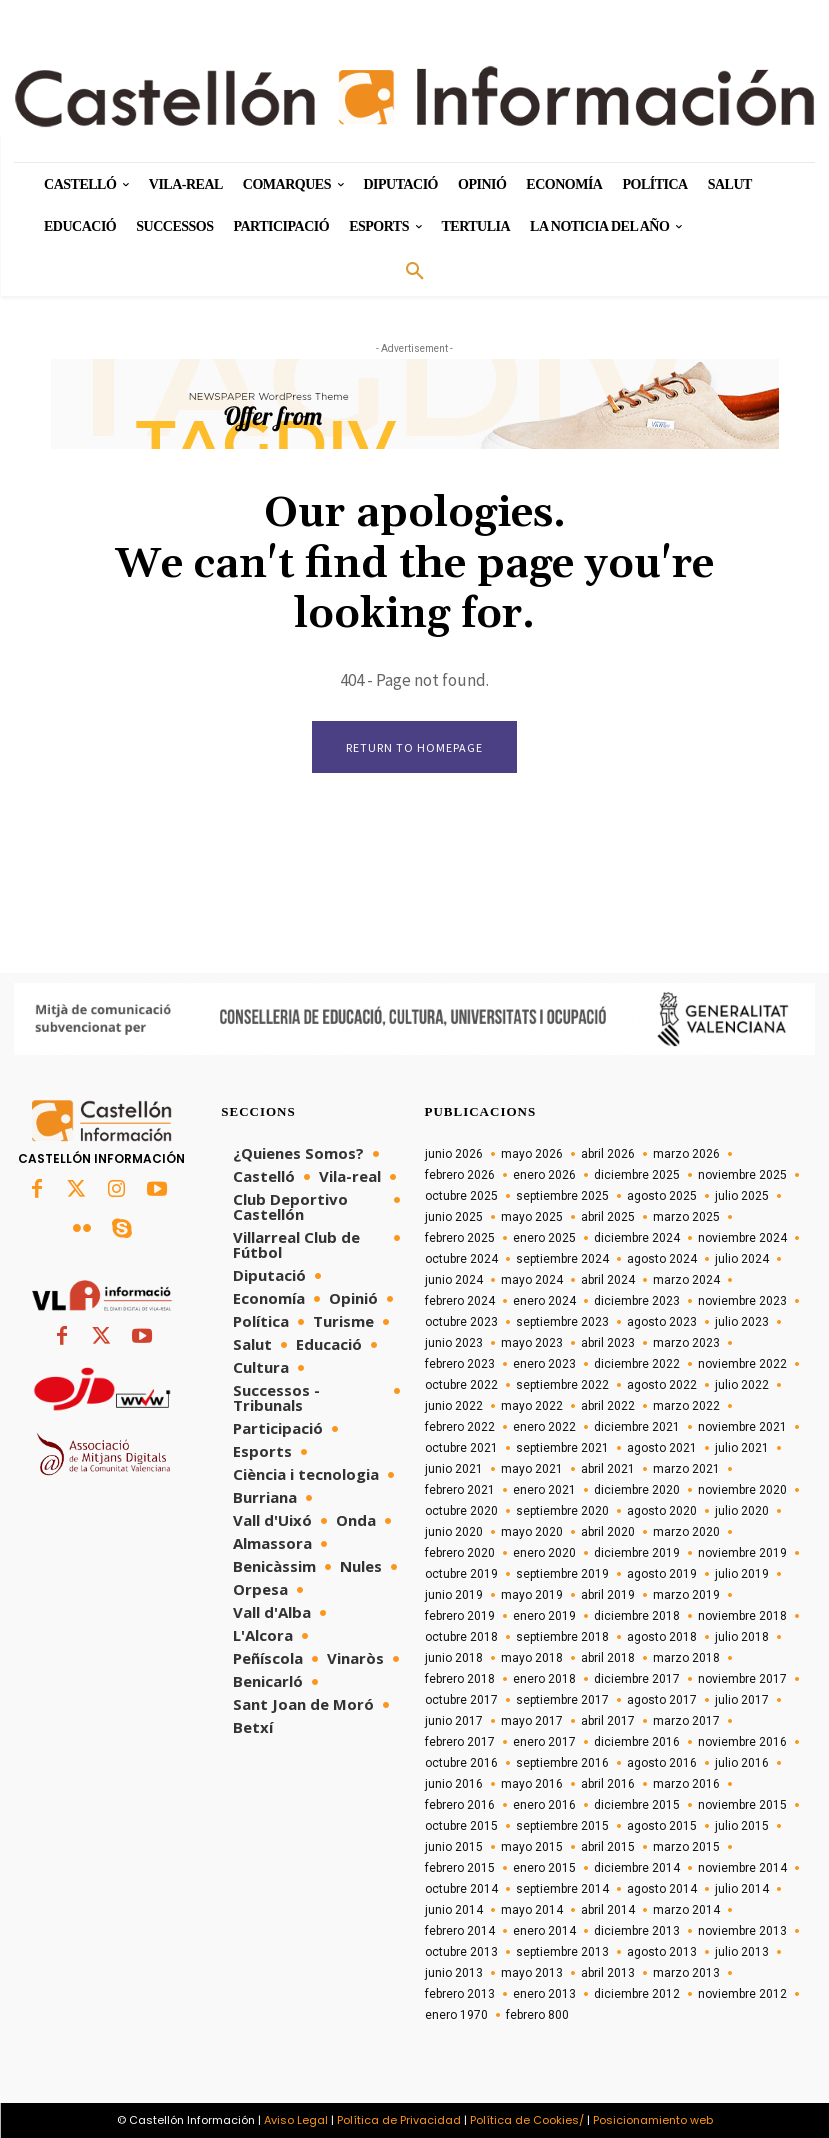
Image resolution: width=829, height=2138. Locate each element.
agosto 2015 (662, 1826)
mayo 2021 (532, 1469)
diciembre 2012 (637, 1994)
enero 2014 (544, 1931)
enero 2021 (544, 1490)
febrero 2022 (460, 1427)
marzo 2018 (686, 1658)
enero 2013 (544, 1994)
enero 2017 (544, 1742)
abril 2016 (608, 1784)
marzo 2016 (686, 1784)
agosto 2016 (662, 1763)
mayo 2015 (532, 1847)
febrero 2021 (460, 1490)
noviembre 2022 (742, 1364)
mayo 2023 (532, 1343)
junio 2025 (454, 1217)
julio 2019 (742, 1574)
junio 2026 (454, 1154)
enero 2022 (544, 1427)
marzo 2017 (686, 1721)
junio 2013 (454, 1973)
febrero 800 (537, 2015)
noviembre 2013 (742, 1931)
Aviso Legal (296, 2120)
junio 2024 (454, 1280)
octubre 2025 (461, 1196)
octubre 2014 (461, 1889)
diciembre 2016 (637, 1742)
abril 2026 (608, 1154)
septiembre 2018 (562, 1637)
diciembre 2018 (637, 1616)
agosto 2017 (662, 1700)
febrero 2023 (460, 1364)
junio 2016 (454, 1784)
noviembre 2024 (742, 1238)
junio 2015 (454, 1847)
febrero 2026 (460, 1175)
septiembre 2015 (562, 1826)
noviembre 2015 (742, 1805)
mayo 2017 (532, 1721)
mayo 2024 (532, 1280)
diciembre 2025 (637, 1175)
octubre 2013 (461, 1952)
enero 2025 (544, 1238)
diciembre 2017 (637, 1679)
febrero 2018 (460, 1679)
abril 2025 (608, 1217)
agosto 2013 (662, 1952)
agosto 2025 (662, 1196)
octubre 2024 (461, 1259)
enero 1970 (456, 2015)
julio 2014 (742, 1889)
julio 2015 (742, 1826)
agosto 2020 (662, 1511)
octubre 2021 (461, 1448)
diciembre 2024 (637, 1238)
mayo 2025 (532, 1217)
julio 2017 (742, 1700)
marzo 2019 (686, 1595)
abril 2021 (608, 1469)
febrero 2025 (460, 1238)
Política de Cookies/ (527, 2120)
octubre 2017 (461, 1700)
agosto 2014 (662, 1889)
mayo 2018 (532, 1658)
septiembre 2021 (562, 1448)
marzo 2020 (686, 1532)
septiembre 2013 (562, 1952)
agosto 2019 (662, 1574)
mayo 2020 (532, 1532)
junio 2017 (454, 1721)
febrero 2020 (460, 1553)
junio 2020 (454, 1532)
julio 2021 (742, 1448)
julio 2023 (742, 1322)
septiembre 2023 (562, 1322)
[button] (415, 272)
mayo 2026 (532, 1154)
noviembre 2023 (742, 1301)
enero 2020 (544, 1553)
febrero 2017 (460, 1742)
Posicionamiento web (653, 2120)
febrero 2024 (460, 1301)
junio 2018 (454, 1658)
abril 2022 (608, 1406)
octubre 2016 (461, 1763)
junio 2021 (454, 1469)
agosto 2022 (662, 1385)
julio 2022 (742, 1385)
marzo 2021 (686, 1469)
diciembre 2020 (637, 1490)
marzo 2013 (686, 1973)
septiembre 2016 (562, 1763)
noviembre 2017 (742, 1679)
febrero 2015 (460, 1868)
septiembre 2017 (562, 1700)
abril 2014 (608, 1910)
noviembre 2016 (742, 1742)
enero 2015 (544, 1868)
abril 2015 (608, 1847)
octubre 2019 (461, 1574)
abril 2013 (608, 1973)
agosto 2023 (662, 1322)
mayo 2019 (532, 1595)
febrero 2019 (460, 1616)
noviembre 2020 (742, 1490)
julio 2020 (742, 1511)
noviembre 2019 (742, 1553)
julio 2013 (742, 1952)
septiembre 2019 (562, 1574)
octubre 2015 (461, 1826)
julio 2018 (742, 1637)
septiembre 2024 (562, 1259)
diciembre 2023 (637, 1301)
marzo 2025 (686, 1217)
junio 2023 (454, 1343)
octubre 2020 (461, 1511)
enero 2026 (544, 1175)
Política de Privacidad (399, 2120)
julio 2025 (742, 1196)
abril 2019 (608, 1595)
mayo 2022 (532, 1406)
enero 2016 (544, 1805)
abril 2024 (608, 1280)
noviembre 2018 (742, 1616)
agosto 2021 (662, 1448)
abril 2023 (608, 1343)
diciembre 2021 (637, 1427)
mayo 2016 (532, 1784)
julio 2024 (742, 1259)
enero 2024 (544, 1301)
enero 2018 (544, 1679)
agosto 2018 (662, 1637)
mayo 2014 (532, 1910)
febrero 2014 (460, 1931)
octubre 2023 (461, 1322)
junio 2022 (454, 1406)
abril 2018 (608, 1658)
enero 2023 (544, 1364)
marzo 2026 (686, 1154)
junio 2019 (454, 1595)
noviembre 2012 (742, 1994)
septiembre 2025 (562, 1196)
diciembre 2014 (637, 1868)
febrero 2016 (460, 1805)
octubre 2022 (461, 1385)
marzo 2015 (686, 1847)
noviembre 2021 (742, 1427)
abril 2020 (608, 1532)
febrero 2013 (460, 1994)
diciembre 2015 (637, 1805)
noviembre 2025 (742, 1175)
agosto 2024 (662, 1259)
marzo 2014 (686, 1910)
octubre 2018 (461, 1637)
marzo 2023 (686, 1343)
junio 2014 (454, 1910)
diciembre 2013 (637, 1931)
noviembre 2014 (742, 1868)
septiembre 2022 (562, 1385)
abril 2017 (608, 1721)
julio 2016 (742, 1763)
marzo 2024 (686, 1280)
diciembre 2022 (637, 1364)
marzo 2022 (686, 1406)
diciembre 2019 (637, 1553)
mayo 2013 (532, 1973)
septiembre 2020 (562, 1511)
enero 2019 (544, 1616)
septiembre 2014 (562, 1889)
